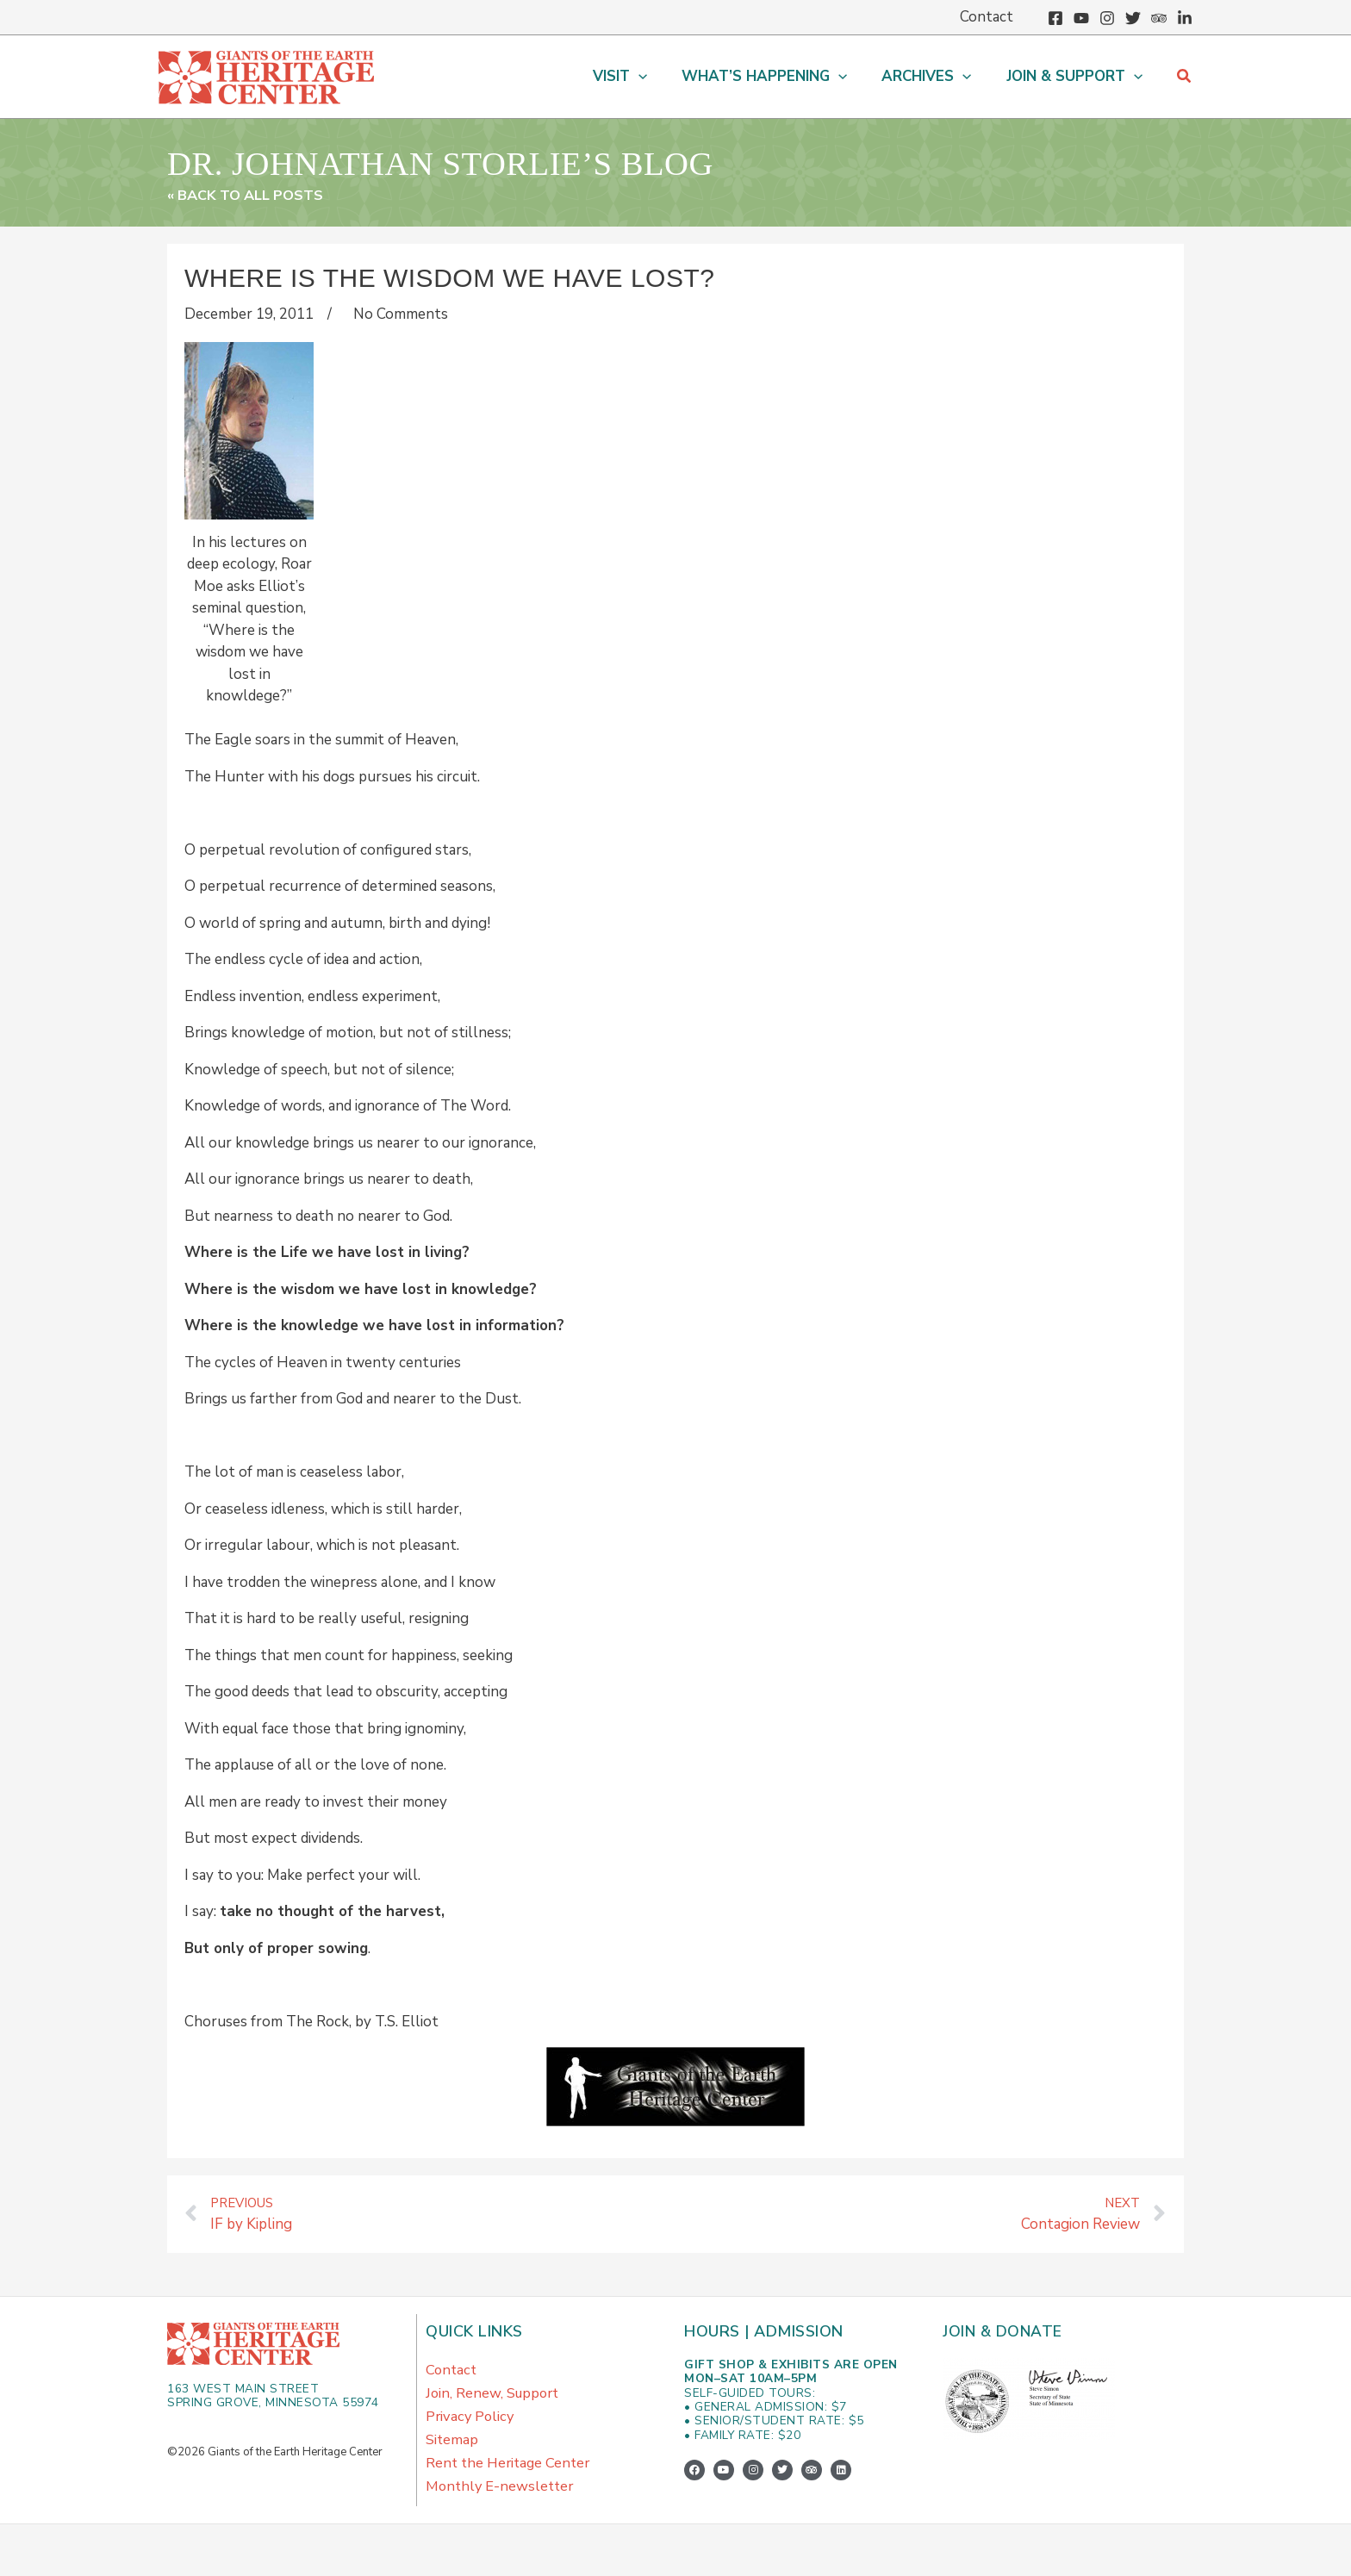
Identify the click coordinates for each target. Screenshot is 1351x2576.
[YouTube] (1081, 18)
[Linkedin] (1184, 18)
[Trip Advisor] (1159, 18)
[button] (638, 77)
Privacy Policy (471, 2424)
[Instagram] (1107, 18)
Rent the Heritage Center (511, 2476)
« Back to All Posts (248, 195)
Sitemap (452, 2450)
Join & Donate (1004, 2332)
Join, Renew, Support (494, 2398)
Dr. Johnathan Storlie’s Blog (505, 161)
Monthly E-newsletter (502, 2501)
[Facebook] (1055, 18)
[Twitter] (1133, 18)
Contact (452, 2372)
